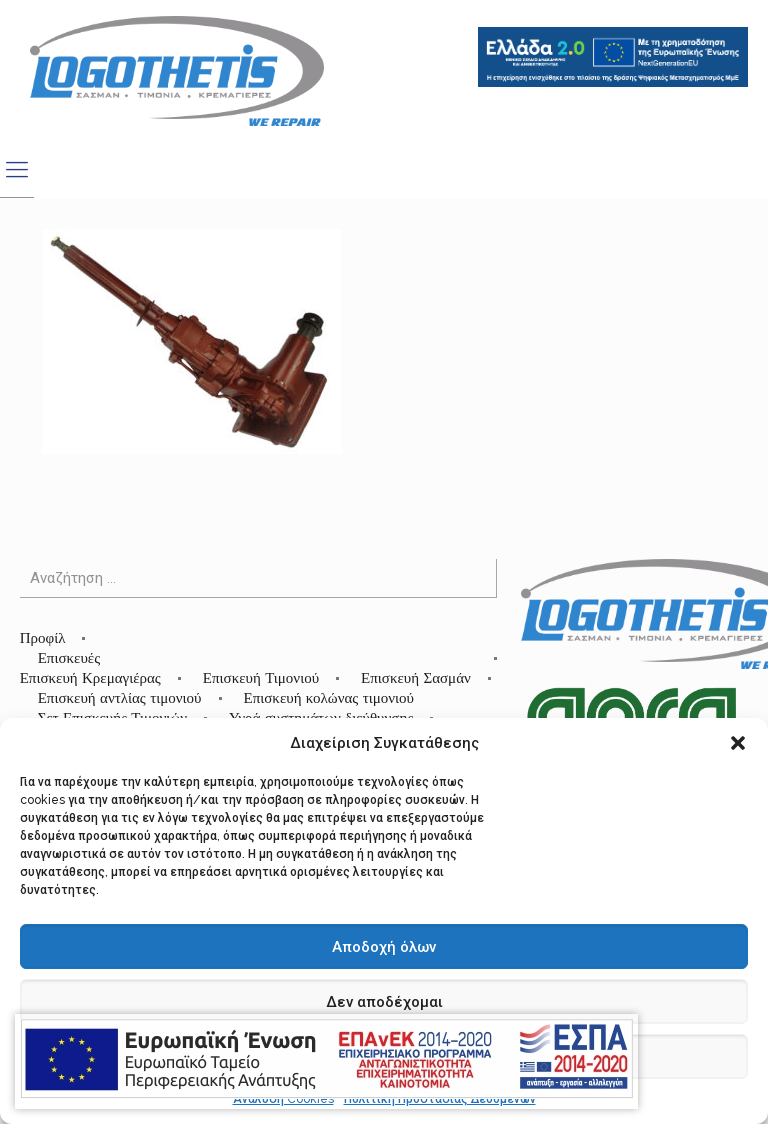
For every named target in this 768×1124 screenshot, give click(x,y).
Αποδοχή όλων (384, 947)
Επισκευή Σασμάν (416, 677)
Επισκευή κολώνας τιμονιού (329, 697)
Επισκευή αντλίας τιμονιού (120, 697)
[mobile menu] (17, 169)
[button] (738, 743)
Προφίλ (43, 637)
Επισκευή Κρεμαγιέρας (90, 677)
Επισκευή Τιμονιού (261, 677)
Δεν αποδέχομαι (384, 1002)
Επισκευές (69, 657)
